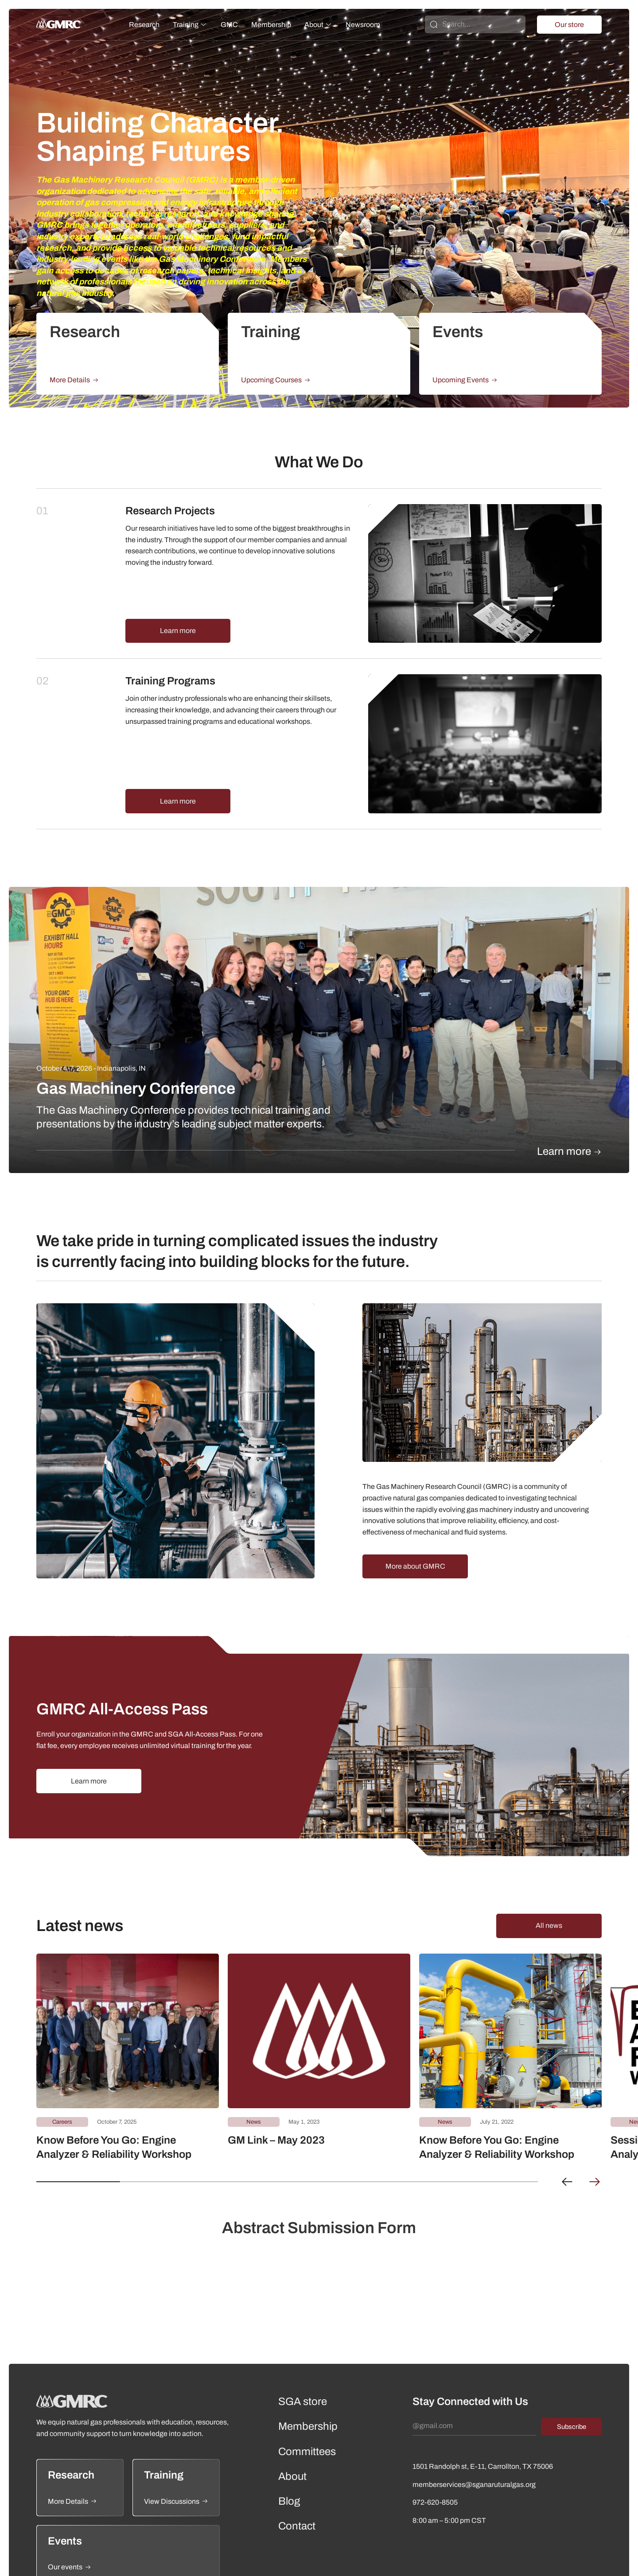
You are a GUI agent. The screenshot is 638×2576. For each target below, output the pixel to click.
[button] (567, 2132)
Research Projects (170, 511)
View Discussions (176, 2451)
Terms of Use (585, 2560)
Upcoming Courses (276, 380)
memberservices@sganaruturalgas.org (474, 2434)
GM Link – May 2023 (276, 2090)
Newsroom (363, 24)
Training (185, 24)
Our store (569, 24)
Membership (271, 24)
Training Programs (170, 656)
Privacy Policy (539, 2560)
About (313, 24)
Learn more (178, 606)
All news (549, 1875)
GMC (229, 24)
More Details (74, 380)
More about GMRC (415, 1516)
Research (144, 24)
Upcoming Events (465, 380)
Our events (69, 2517)
